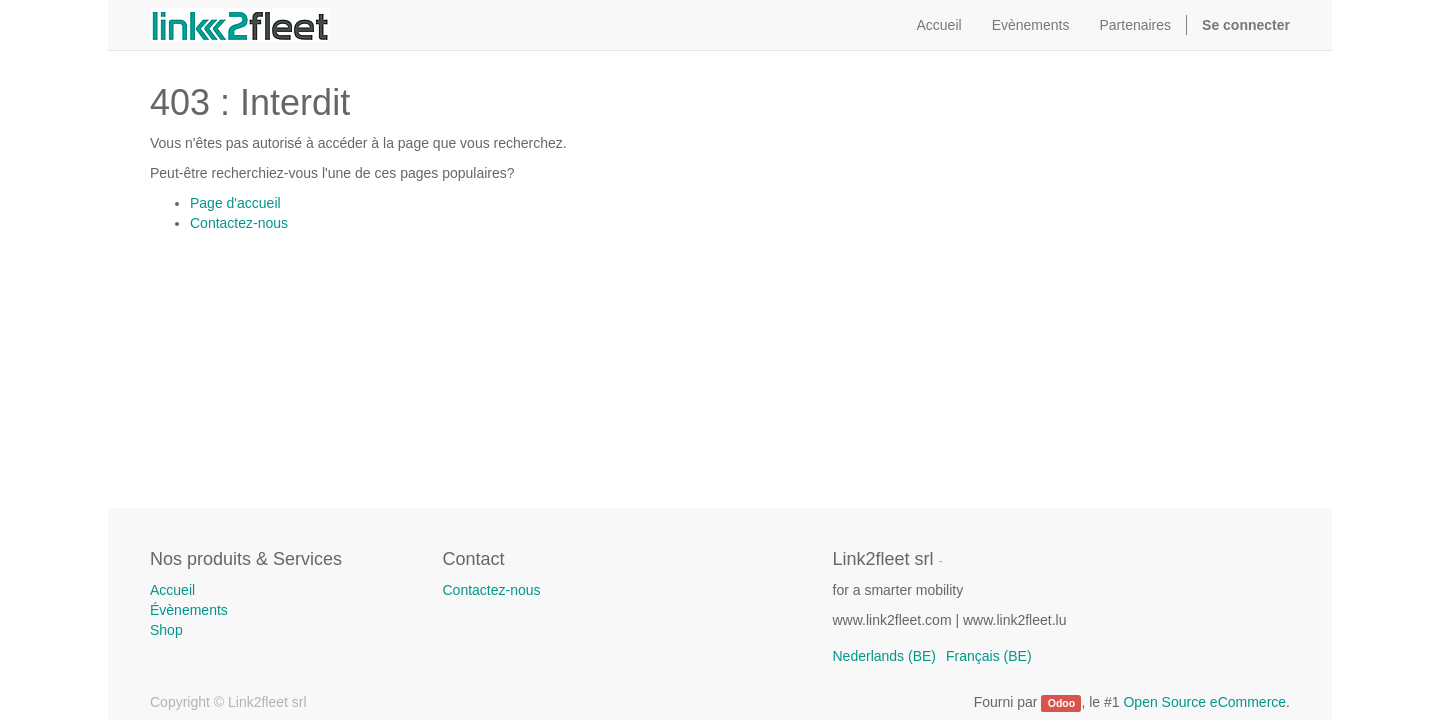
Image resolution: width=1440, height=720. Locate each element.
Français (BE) (989, 656)
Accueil (172, 590)
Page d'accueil (235, 203)
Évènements (189, 610)
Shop (166, 630)
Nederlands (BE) (885, 656)
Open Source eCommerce (1204, 702)
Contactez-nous (239, 223)
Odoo (1061, 703)
